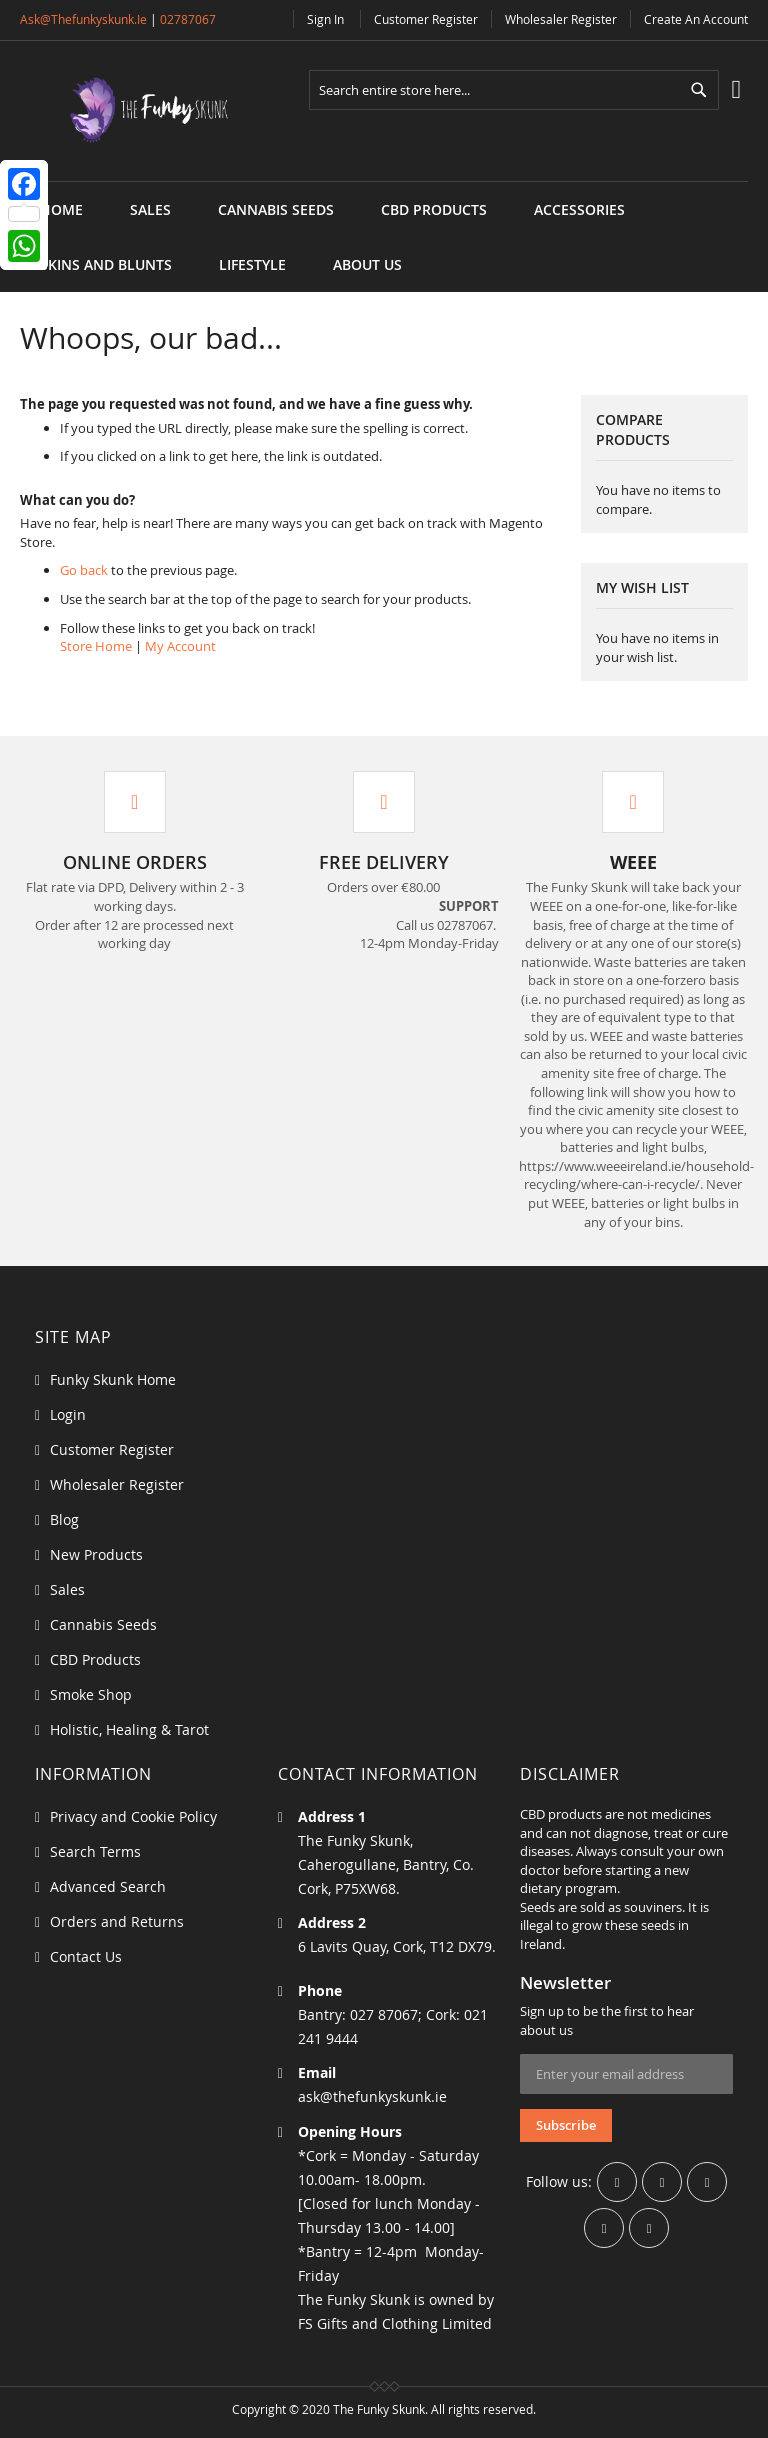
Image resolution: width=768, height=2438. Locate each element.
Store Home (96, 646)
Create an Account (696, 19)
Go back (84, 570)
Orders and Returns (117, 1921)
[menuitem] (150, 209)
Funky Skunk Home (113, 1379)
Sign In (325, 19)
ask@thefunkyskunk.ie (83, 19)
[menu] (384, 181)
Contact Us (86, 1956)
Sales (67, 1589)
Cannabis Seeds (103, 1624)
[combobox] (514, 90)
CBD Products (95, 1659)
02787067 (188, 19)
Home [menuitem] (61, 209)
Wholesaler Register (561, 19)
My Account (180, 646)
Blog (64, 1519)
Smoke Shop (91, 1694)
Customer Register (426, 19)
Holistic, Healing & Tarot (129, 1729)
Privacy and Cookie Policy (133, 1816)
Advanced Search (108, 1886)
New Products (96, 1554)
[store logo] (134, 111)
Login (68, 1414)
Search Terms (95, 1851)
